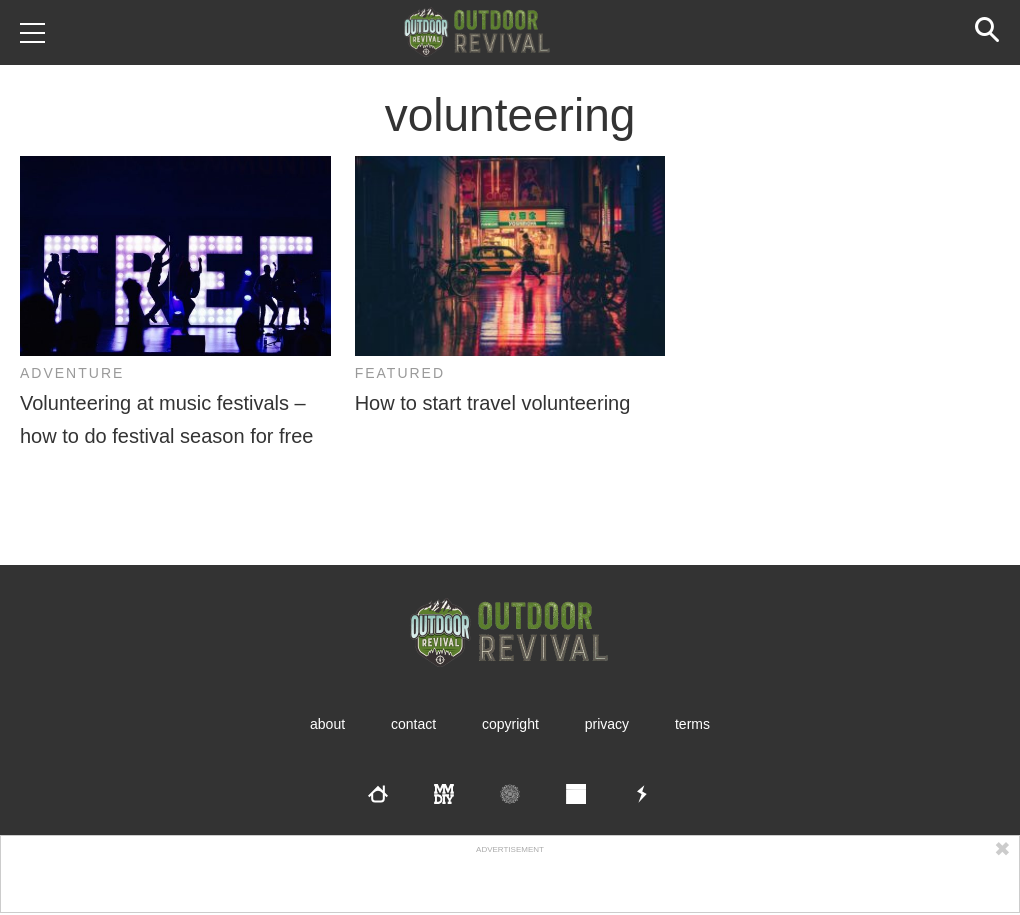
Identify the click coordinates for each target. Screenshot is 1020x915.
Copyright (510, 724)
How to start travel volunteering (493, 403)
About (327, 724)
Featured (400, 373)
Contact (413, 724)
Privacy (607, 724)
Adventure (72, 373)
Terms (692, 724)
